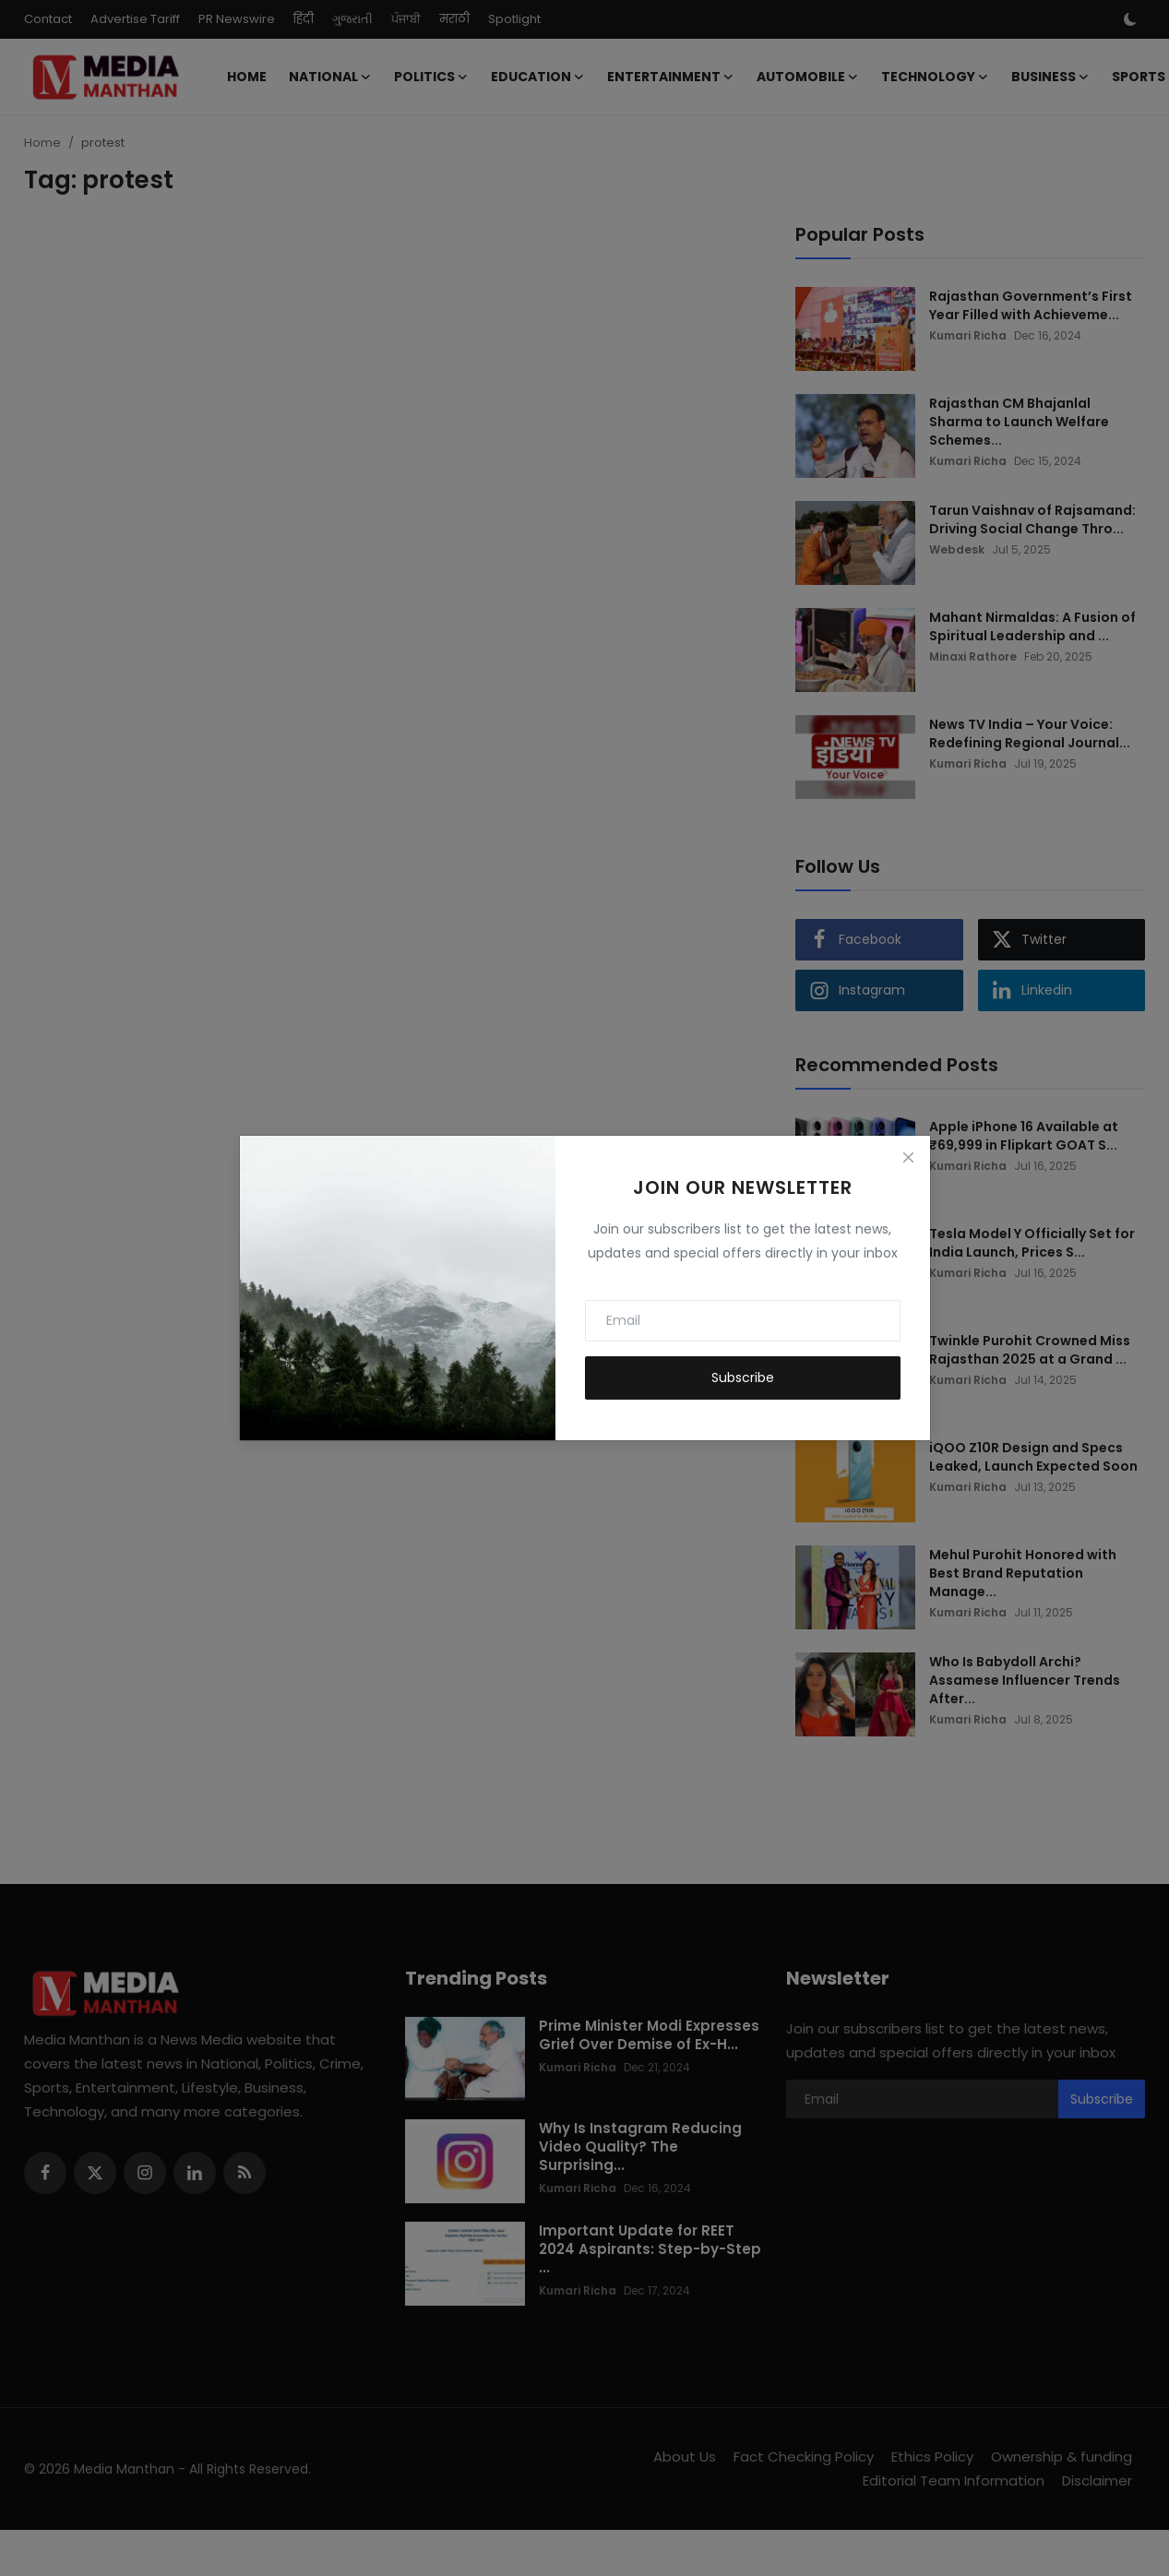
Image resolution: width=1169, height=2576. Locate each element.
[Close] (908, 1157)
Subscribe (742, 1377)
